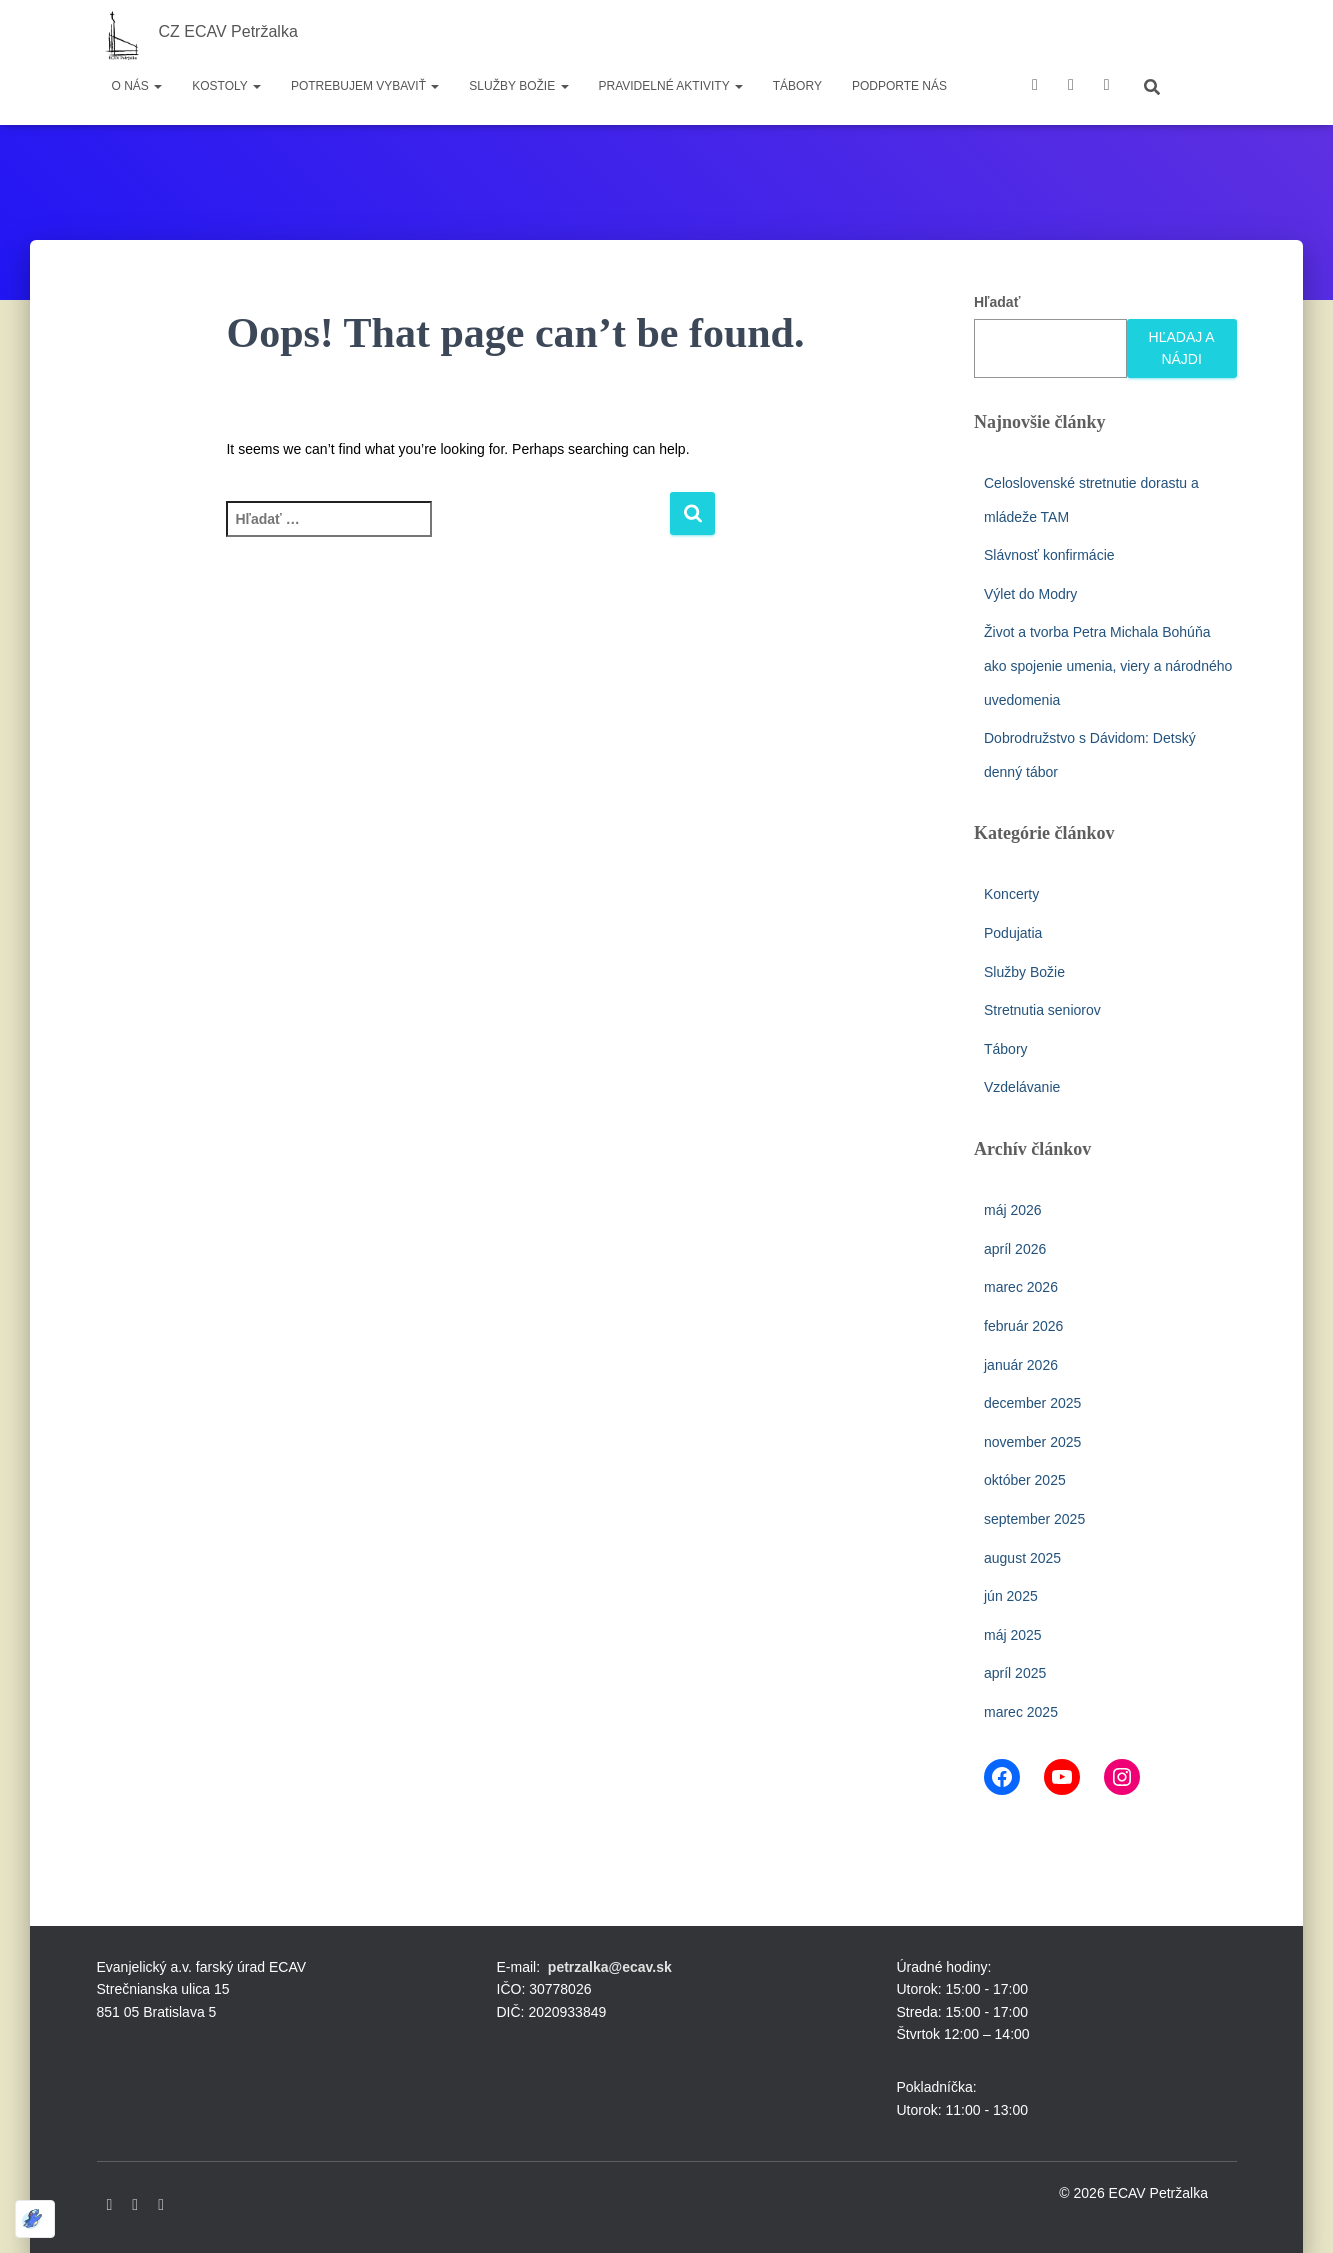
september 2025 (1034, 1519)
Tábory (797, 86)
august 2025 (1022, 1558)
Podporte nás (899, 86)
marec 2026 (1021, 1287)
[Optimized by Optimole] (35, 2219)
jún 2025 (1011, 1596)
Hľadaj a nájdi (1182, 348)
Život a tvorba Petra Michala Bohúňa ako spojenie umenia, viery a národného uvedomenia (1108, 665)
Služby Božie (518, 86)
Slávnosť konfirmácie (1049, 555)
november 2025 (1032, 1442)
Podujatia (1013, 933)
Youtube (135, 2205)
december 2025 (1032, 1403)
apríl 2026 (1015, 1249)
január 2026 (1021, 1365)
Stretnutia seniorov (1042, 1010)
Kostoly (226, 86)
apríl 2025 (1015, 1673)
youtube (1071, 87)
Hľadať (997, 302)
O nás (137, 86)
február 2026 (1023, 1326)
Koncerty (1011, 894)
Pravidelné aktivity (671, 86)
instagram (1107, 87)
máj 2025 (1013, 1635)
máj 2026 (1013, 1210)
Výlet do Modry (1030, 594)
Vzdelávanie (1022, 1087)
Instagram (161, 2205)
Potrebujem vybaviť (365, 86)
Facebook (1035, 87)
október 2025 (1025, 1480)
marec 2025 (1021, 1712)
